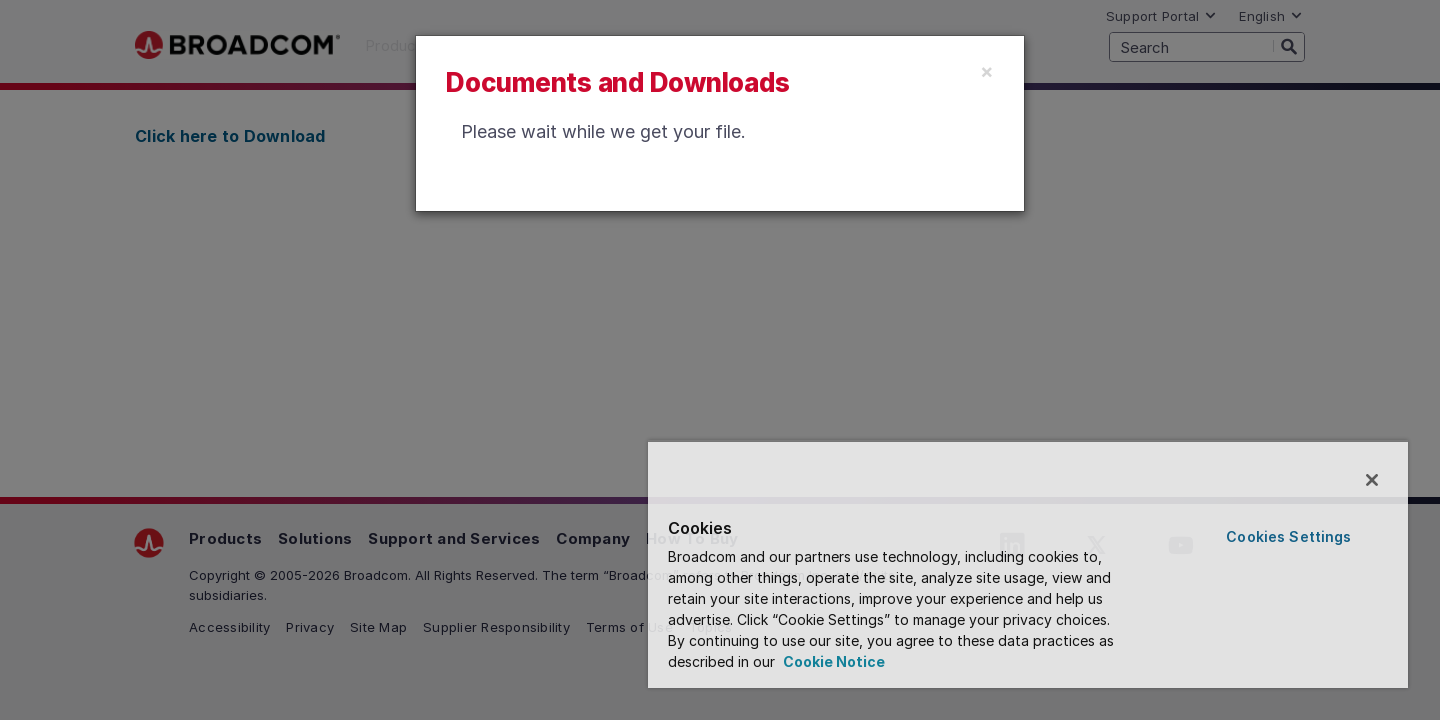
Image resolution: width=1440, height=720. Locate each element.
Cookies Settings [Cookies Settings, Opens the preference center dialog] (1288, 536)
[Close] (987, 71)
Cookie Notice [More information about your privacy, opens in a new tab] (832, 661)
